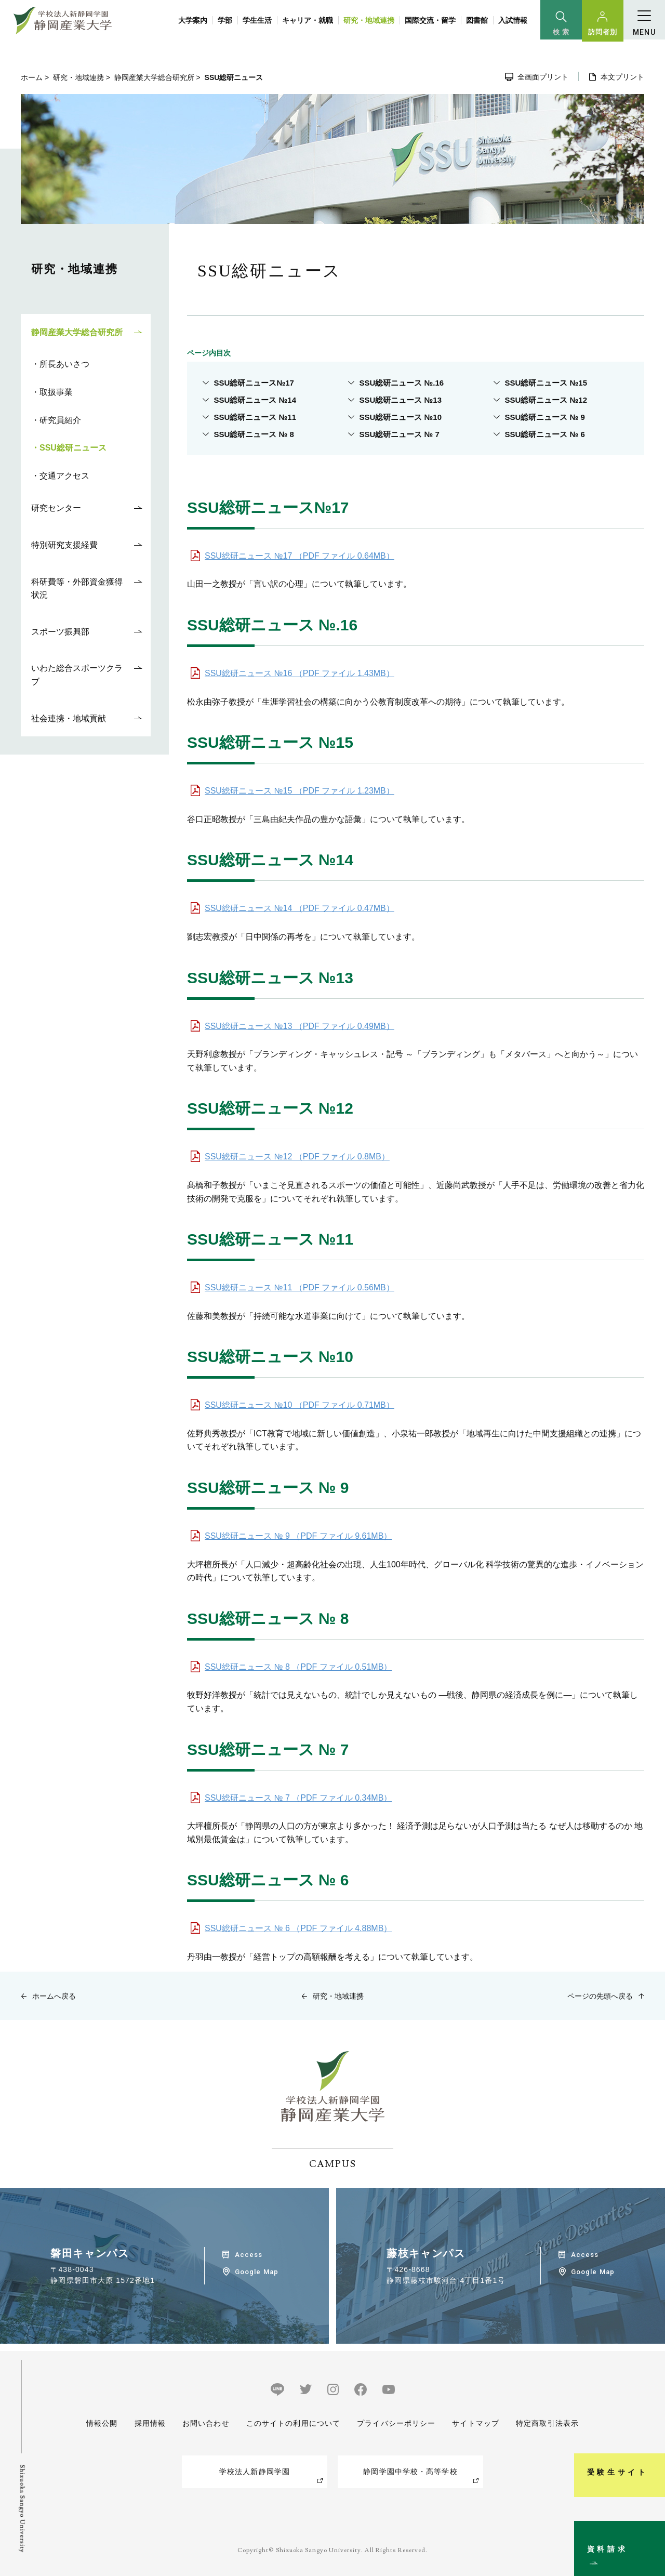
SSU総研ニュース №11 (255, 417)
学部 (225, 20)
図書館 (477, 20)
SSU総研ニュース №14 (255, 399)
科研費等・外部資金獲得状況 (77, 588)
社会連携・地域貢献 (68, 718)
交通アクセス (64, 475)
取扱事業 (56, 392)
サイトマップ (475, 2423)
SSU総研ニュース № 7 (400, 434)
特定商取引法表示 (547, 2423)
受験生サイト (651, 2419)
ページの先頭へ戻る (600, 1996)
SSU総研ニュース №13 (401, 399)
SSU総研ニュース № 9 (545, 417)
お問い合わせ (206, 2423)
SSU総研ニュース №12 (546, 399)
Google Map (256, 2272)
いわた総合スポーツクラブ (77, 675)
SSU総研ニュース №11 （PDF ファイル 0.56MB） (299, 1287)
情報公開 (101, 2423)
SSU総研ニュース (73, 447)
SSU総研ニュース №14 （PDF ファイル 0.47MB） (299, 908)
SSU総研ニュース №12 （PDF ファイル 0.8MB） (297, 1156)
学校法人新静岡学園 (254, 2471)
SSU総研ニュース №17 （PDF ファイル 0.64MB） (299, 555)
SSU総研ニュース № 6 (545, 434)
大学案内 (192, 20)
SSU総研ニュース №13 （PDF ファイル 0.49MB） (299, 1026)
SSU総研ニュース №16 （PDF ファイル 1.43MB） (299, 673)
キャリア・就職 (307, 20)
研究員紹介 (60, 420)
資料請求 (651, 2526)
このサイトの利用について (293, 2423)
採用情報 (149, 2423)
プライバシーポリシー (396, 2423)
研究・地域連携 (368, 20)
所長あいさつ (64, 364)
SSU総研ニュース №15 (546, 382)
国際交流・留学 (430, 20)
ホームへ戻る (54, 1996)
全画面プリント (542, 77)
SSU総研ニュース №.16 (402, 382)
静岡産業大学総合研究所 (154, 77)
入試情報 (512, 20)
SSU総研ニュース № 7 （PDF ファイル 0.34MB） (298, 1797)
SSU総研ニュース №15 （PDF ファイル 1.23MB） (299, 790)
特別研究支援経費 (64, 544)
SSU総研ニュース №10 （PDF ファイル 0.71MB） (299, 1405)
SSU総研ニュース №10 (401, 417)
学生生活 (257, 20)
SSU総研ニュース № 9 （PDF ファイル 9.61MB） (298, 1535)
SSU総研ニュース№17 (254, 382)
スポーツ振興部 (60, 631)
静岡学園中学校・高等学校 (410, 2471)
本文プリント (622, 77)
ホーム (32, 77)
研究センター (56, 508)
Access (248, 2254)
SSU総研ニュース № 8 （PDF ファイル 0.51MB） (298, 1666)
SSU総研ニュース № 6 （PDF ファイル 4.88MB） (298, 1928)
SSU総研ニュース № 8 (254, 434)
